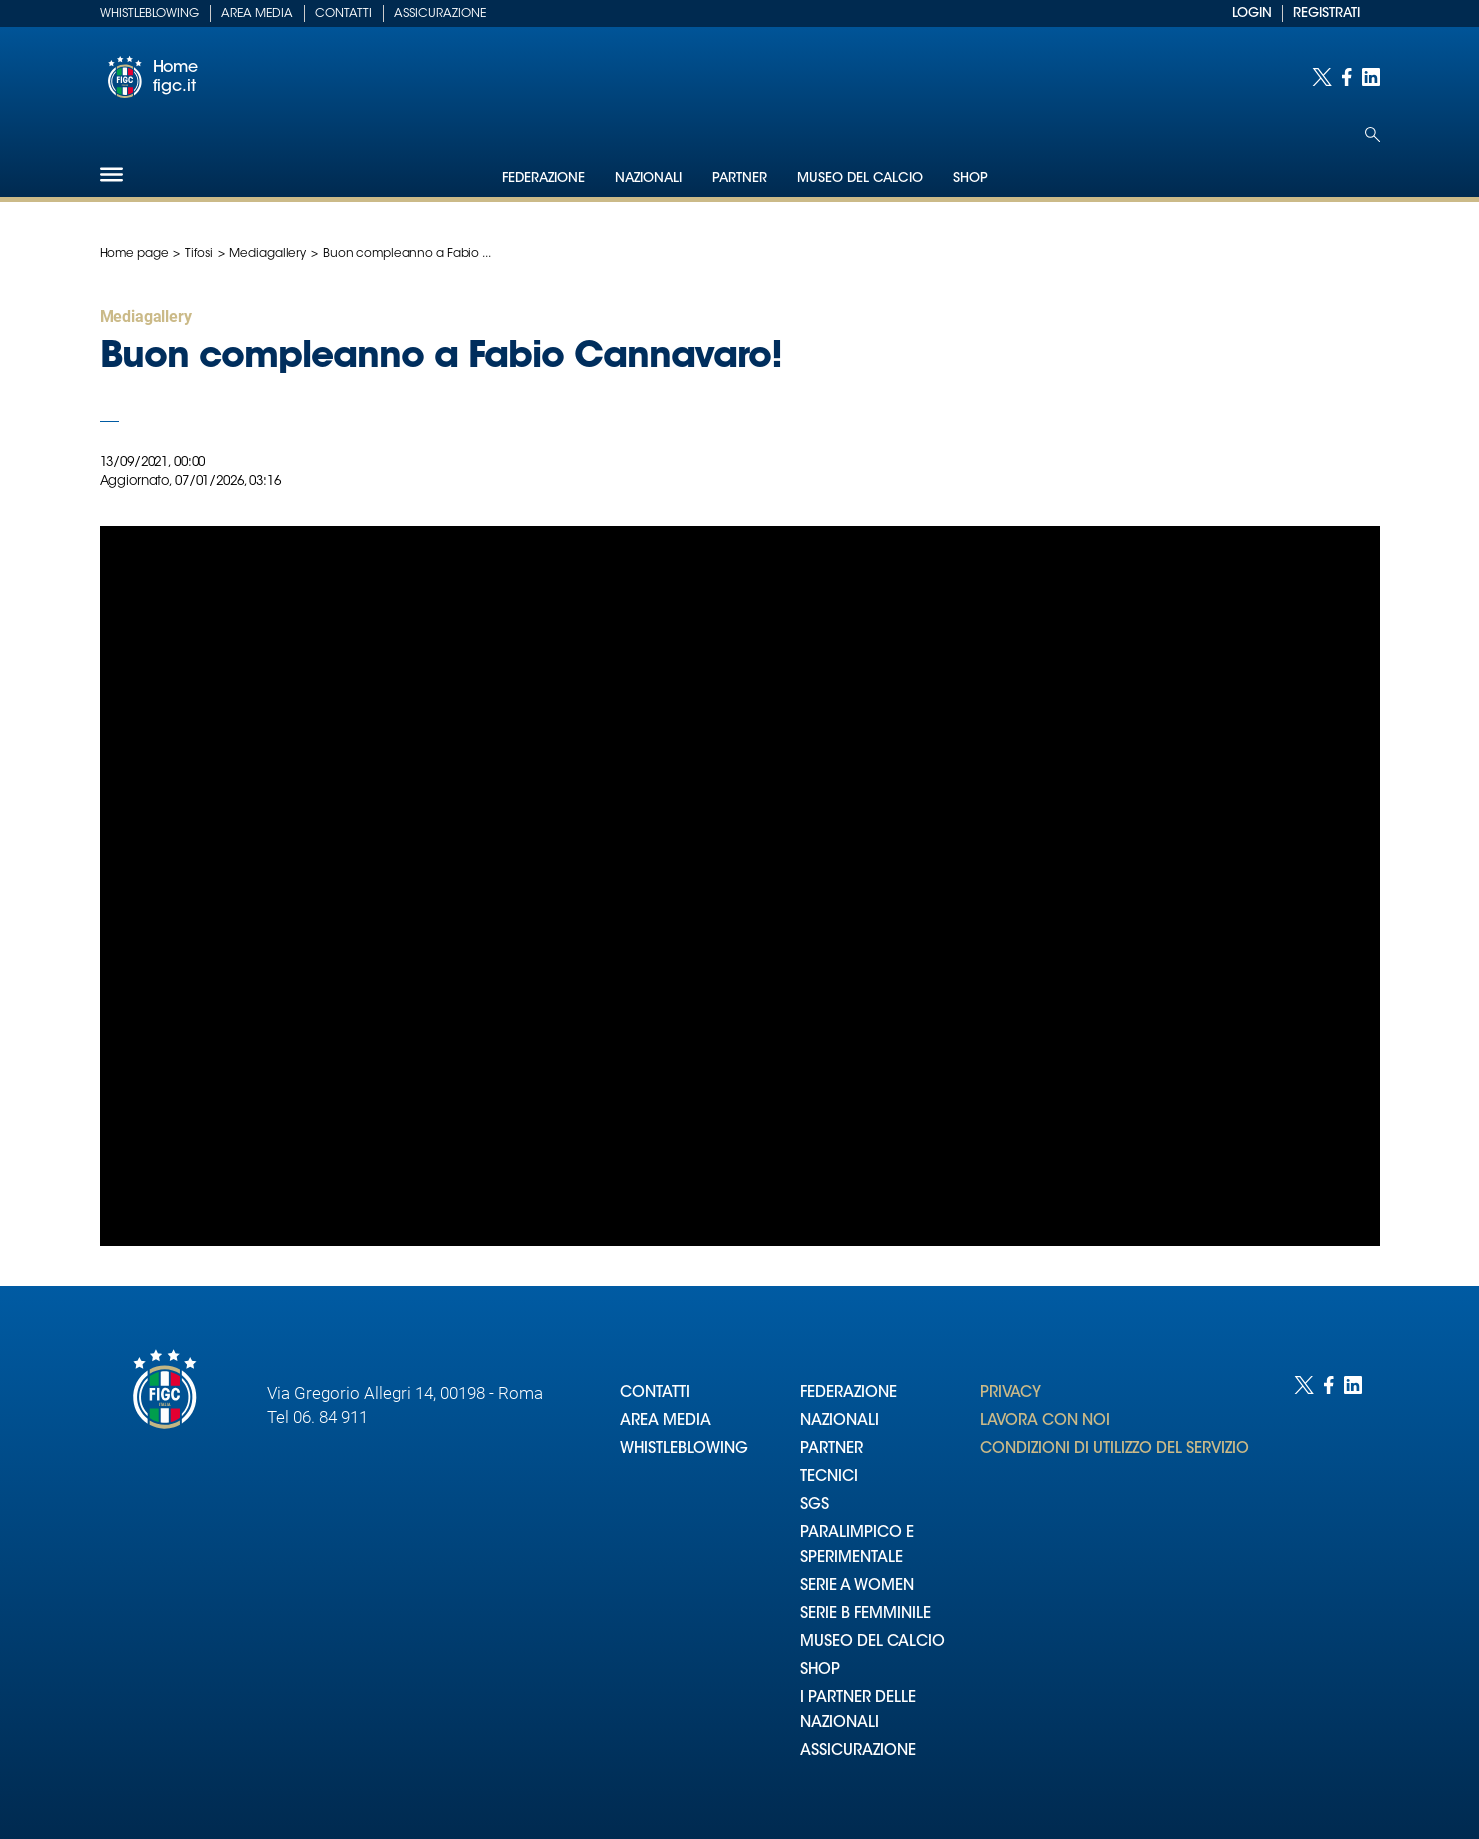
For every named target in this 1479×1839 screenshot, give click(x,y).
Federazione (543, 178)
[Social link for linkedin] (1371, 77)
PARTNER (831, 1449)
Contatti (343, 14)
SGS (814, 1505)
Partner (739, 178)
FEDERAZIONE (848, 1393)
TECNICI (829, 1477)
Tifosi (198, 254)
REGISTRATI (1326, 13)
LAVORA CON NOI (1045, 1421)
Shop (970, 178)
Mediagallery (267, 254)
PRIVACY (1010, 1393)
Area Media (257, 14)
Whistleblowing (149, 14)
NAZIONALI (839, 1421)
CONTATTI (655, 1393)
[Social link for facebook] (1347, 77)
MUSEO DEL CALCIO (872, 1642)
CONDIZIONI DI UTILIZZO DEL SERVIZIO (1114, 1449)
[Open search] (1372, 134)
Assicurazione (440, 14)
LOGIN (1252, 13)
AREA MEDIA (665, 1421)
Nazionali (648, 178)
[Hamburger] (111, 174)
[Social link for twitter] (1322, 77)
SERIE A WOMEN (857, 1586)
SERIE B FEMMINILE (865, 1614)
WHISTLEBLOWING (684, 1449)
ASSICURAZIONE (858, 1751)
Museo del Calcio (860, 178)
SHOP (820, 1670)
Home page (134, 254)
